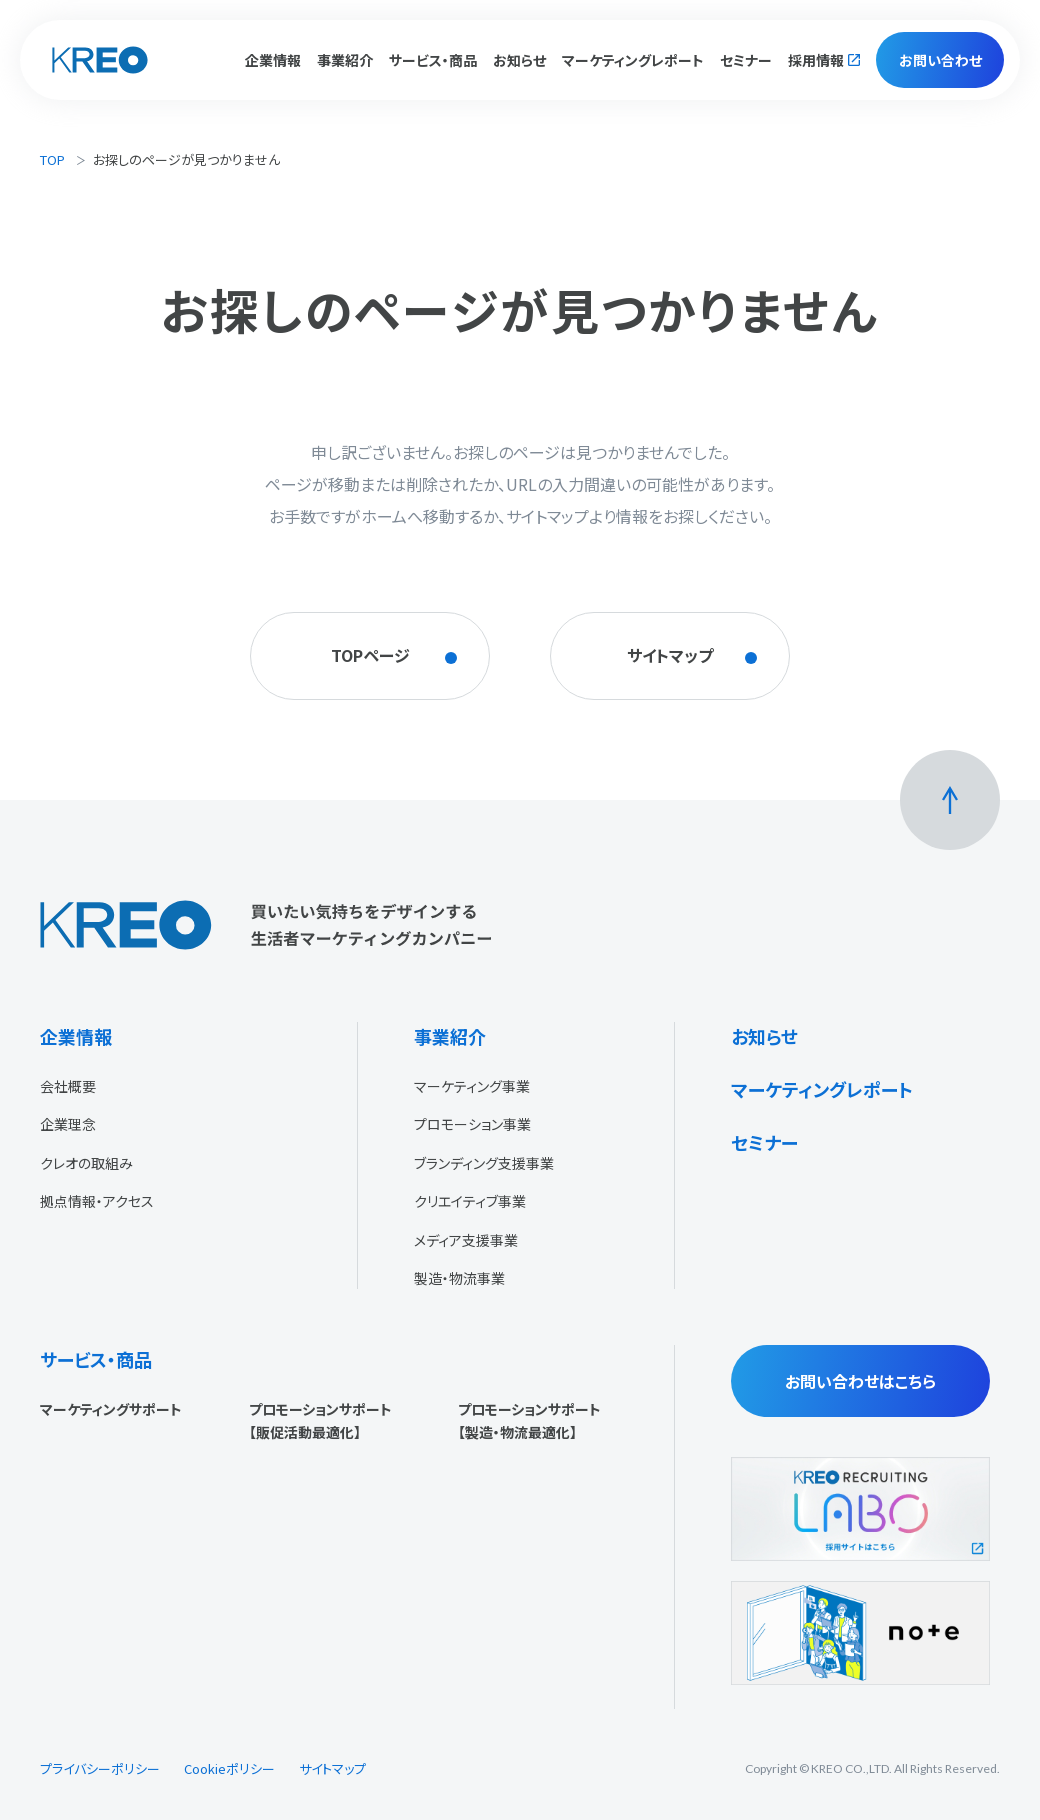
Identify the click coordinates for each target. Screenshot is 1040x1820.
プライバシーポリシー (100, 1768)
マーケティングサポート (111, 1409)
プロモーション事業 (472, 1124)
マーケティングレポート (633, 60)
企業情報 (76, 1036)
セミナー (746, 60)
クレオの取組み (86, 1163)
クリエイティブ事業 (470, 1201)
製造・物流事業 (459, 1278)
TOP (52, 159)
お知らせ (519, 60)
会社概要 (68, 1086)
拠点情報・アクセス (97, 1201)
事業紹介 (450, 1036)
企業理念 (68, 1124)
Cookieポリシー (229, 1768)
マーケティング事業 (472, 1086)
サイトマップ (332, 1768)
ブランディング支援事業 (484, 1163)
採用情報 (816, 60)
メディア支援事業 (466, 1240)
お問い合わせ (940, 60)
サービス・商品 (96, 1359)
